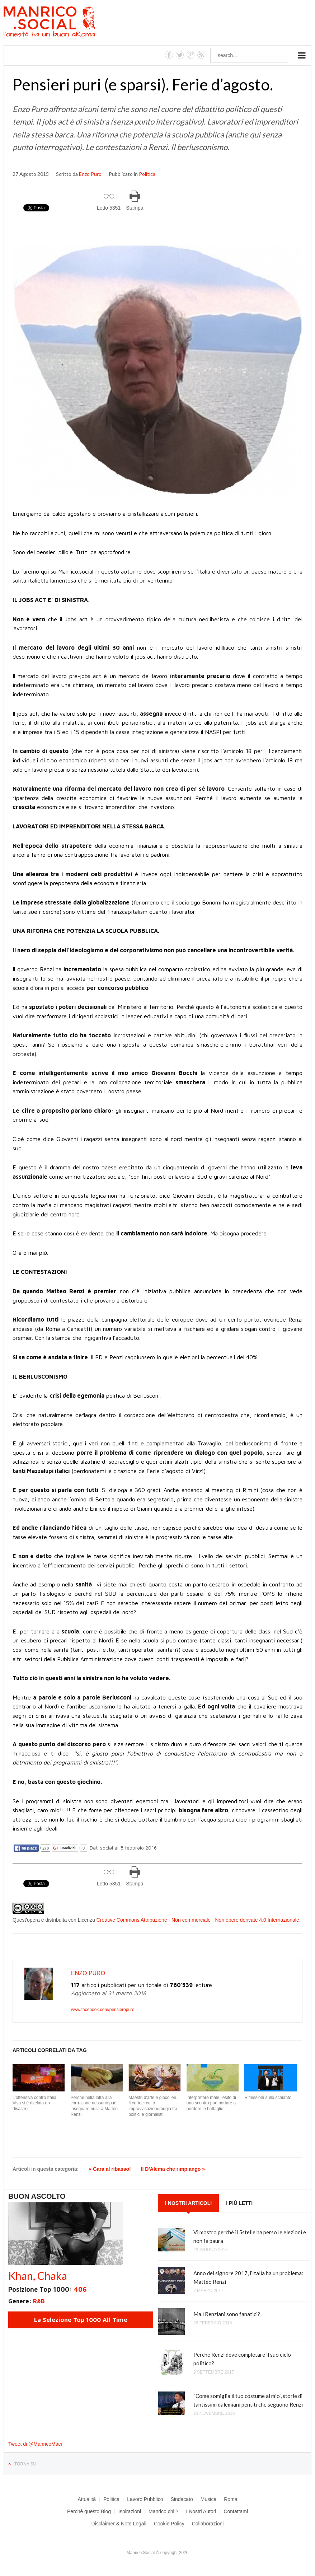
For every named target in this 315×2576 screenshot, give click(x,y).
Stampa (134, 208)
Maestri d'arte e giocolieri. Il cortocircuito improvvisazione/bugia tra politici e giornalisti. (152, 2106)
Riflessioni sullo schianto (267, 2097)
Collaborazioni (208, 2523)
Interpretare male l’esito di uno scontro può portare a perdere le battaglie (211, 2103)
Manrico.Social (65, 22)
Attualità (86, 2499)
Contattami (236, 2511)
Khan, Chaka (37, 2275)
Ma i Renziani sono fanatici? (226, 2314)
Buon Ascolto (37, 2196)
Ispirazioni (129, 2511)
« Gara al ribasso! (110, 2169)
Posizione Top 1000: (47, 2289)
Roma (230, 2499)
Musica (208, 2499)
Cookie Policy (169, 2523)
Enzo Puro (90, 174)
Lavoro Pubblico (145, 2499)
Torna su (25, 2464)
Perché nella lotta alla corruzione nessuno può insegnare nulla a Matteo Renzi (94, 2106)
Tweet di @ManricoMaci (35, 2444)
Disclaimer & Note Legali (118, 2523)
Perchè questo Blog (89, 2511)
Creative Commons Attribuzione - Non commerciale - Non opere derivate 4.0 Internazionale (198, 1920)
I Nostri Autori (201, 2511)
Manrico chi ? (163, 2511)
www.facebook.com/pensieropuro (103, 2009)
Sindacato (182, 2499)
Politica (147, 174)
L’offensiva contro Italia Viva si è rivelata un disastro (34, 2103)
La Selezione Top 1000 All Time (80, 2319)
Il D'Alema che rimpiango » (173, 2169)
